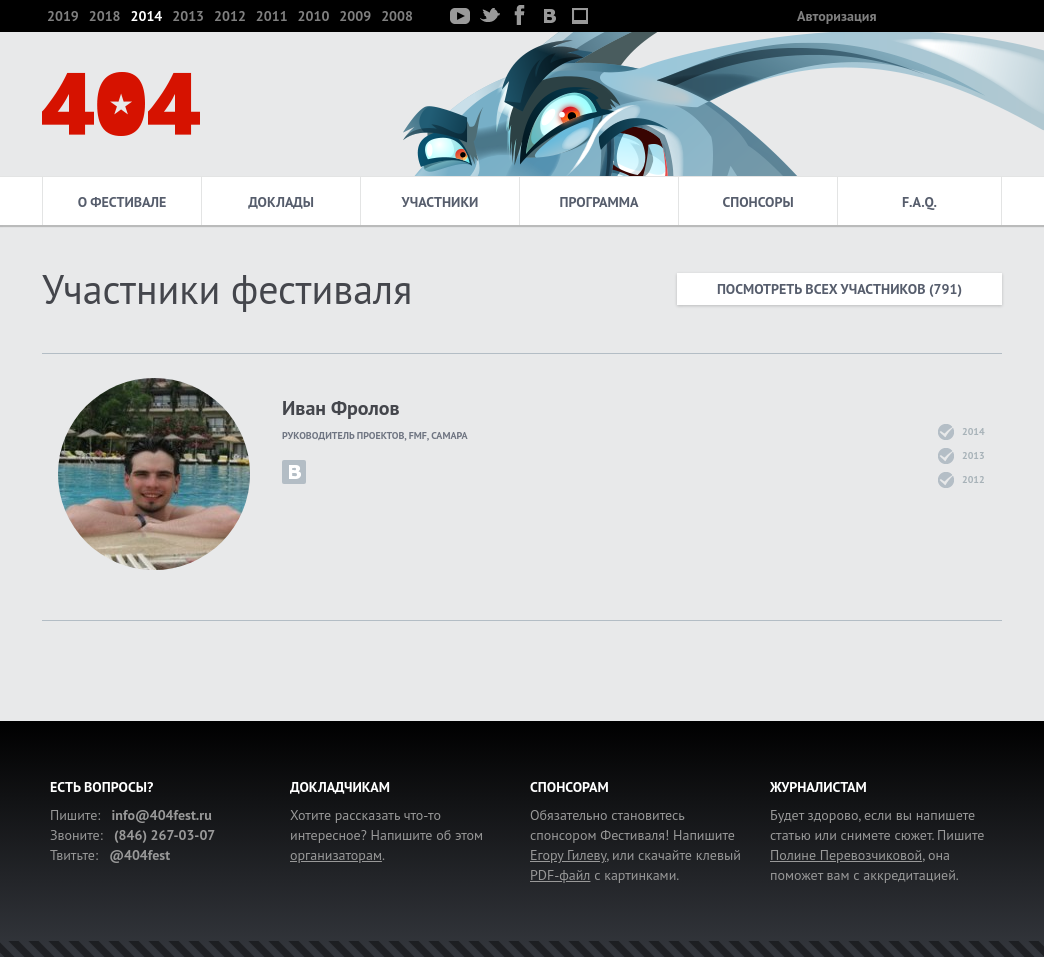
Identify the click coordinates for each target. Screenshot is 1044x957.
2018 (105, 16)
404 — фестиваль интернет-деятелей (121, 104)
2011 (272, 16)
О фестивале (122, 202)
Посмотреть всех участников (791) (839, 289)
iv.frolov (294, 472)
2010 (314, 16)
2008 (397, 16)
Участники (440, 202)
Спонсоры (757, 202)
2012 (230, 16)
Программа (599, 202)
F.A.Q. (919, 202)
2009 (355, 16)
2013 (188, 16)
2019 (63, 16)
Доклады (281, 202)
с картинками (603, 875)
